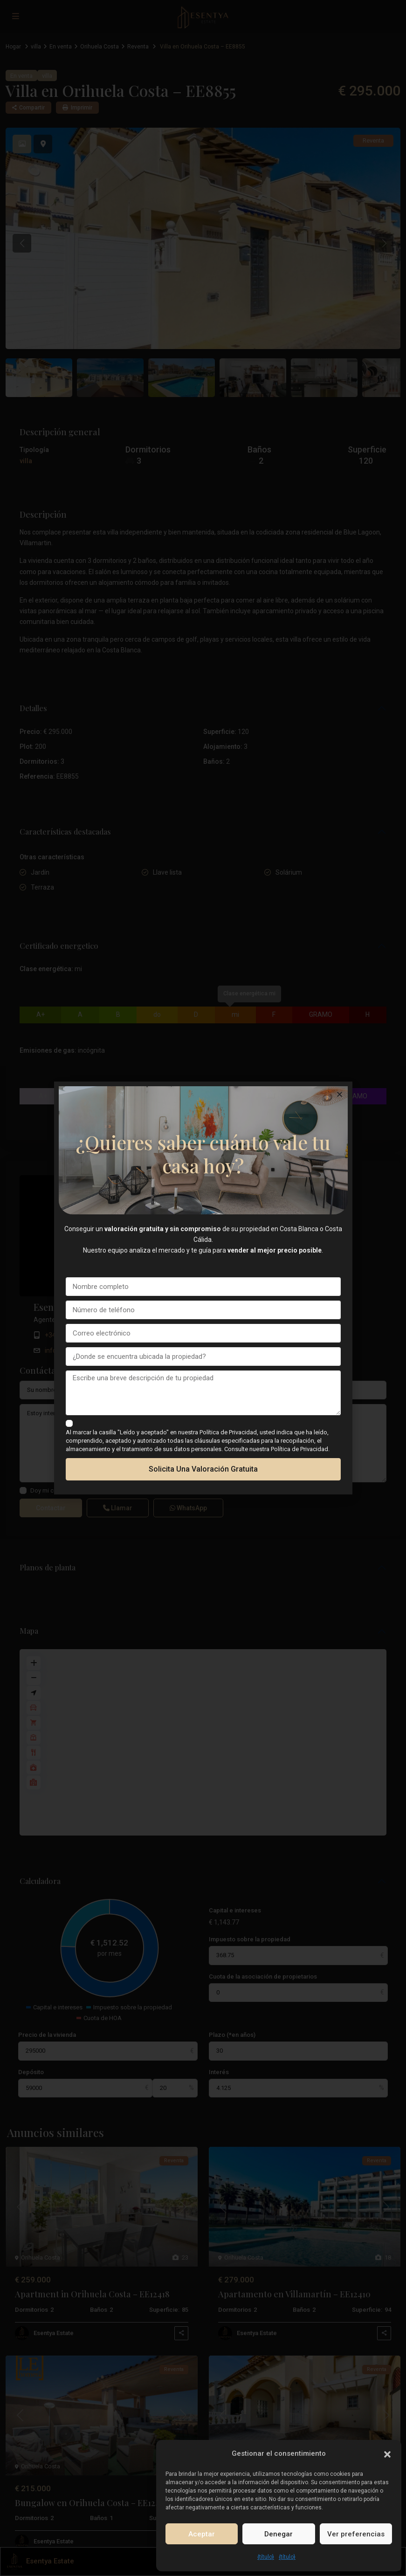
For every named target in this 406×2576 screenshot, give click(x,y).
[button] (387, 2453)
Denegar (278, 2534)
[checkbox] (69, 1423)
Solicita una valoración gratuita (203, 1469)
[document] (203, 1288)
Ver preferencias (356, 2534)
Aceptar (201, 2534)
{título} (265, 2557)
